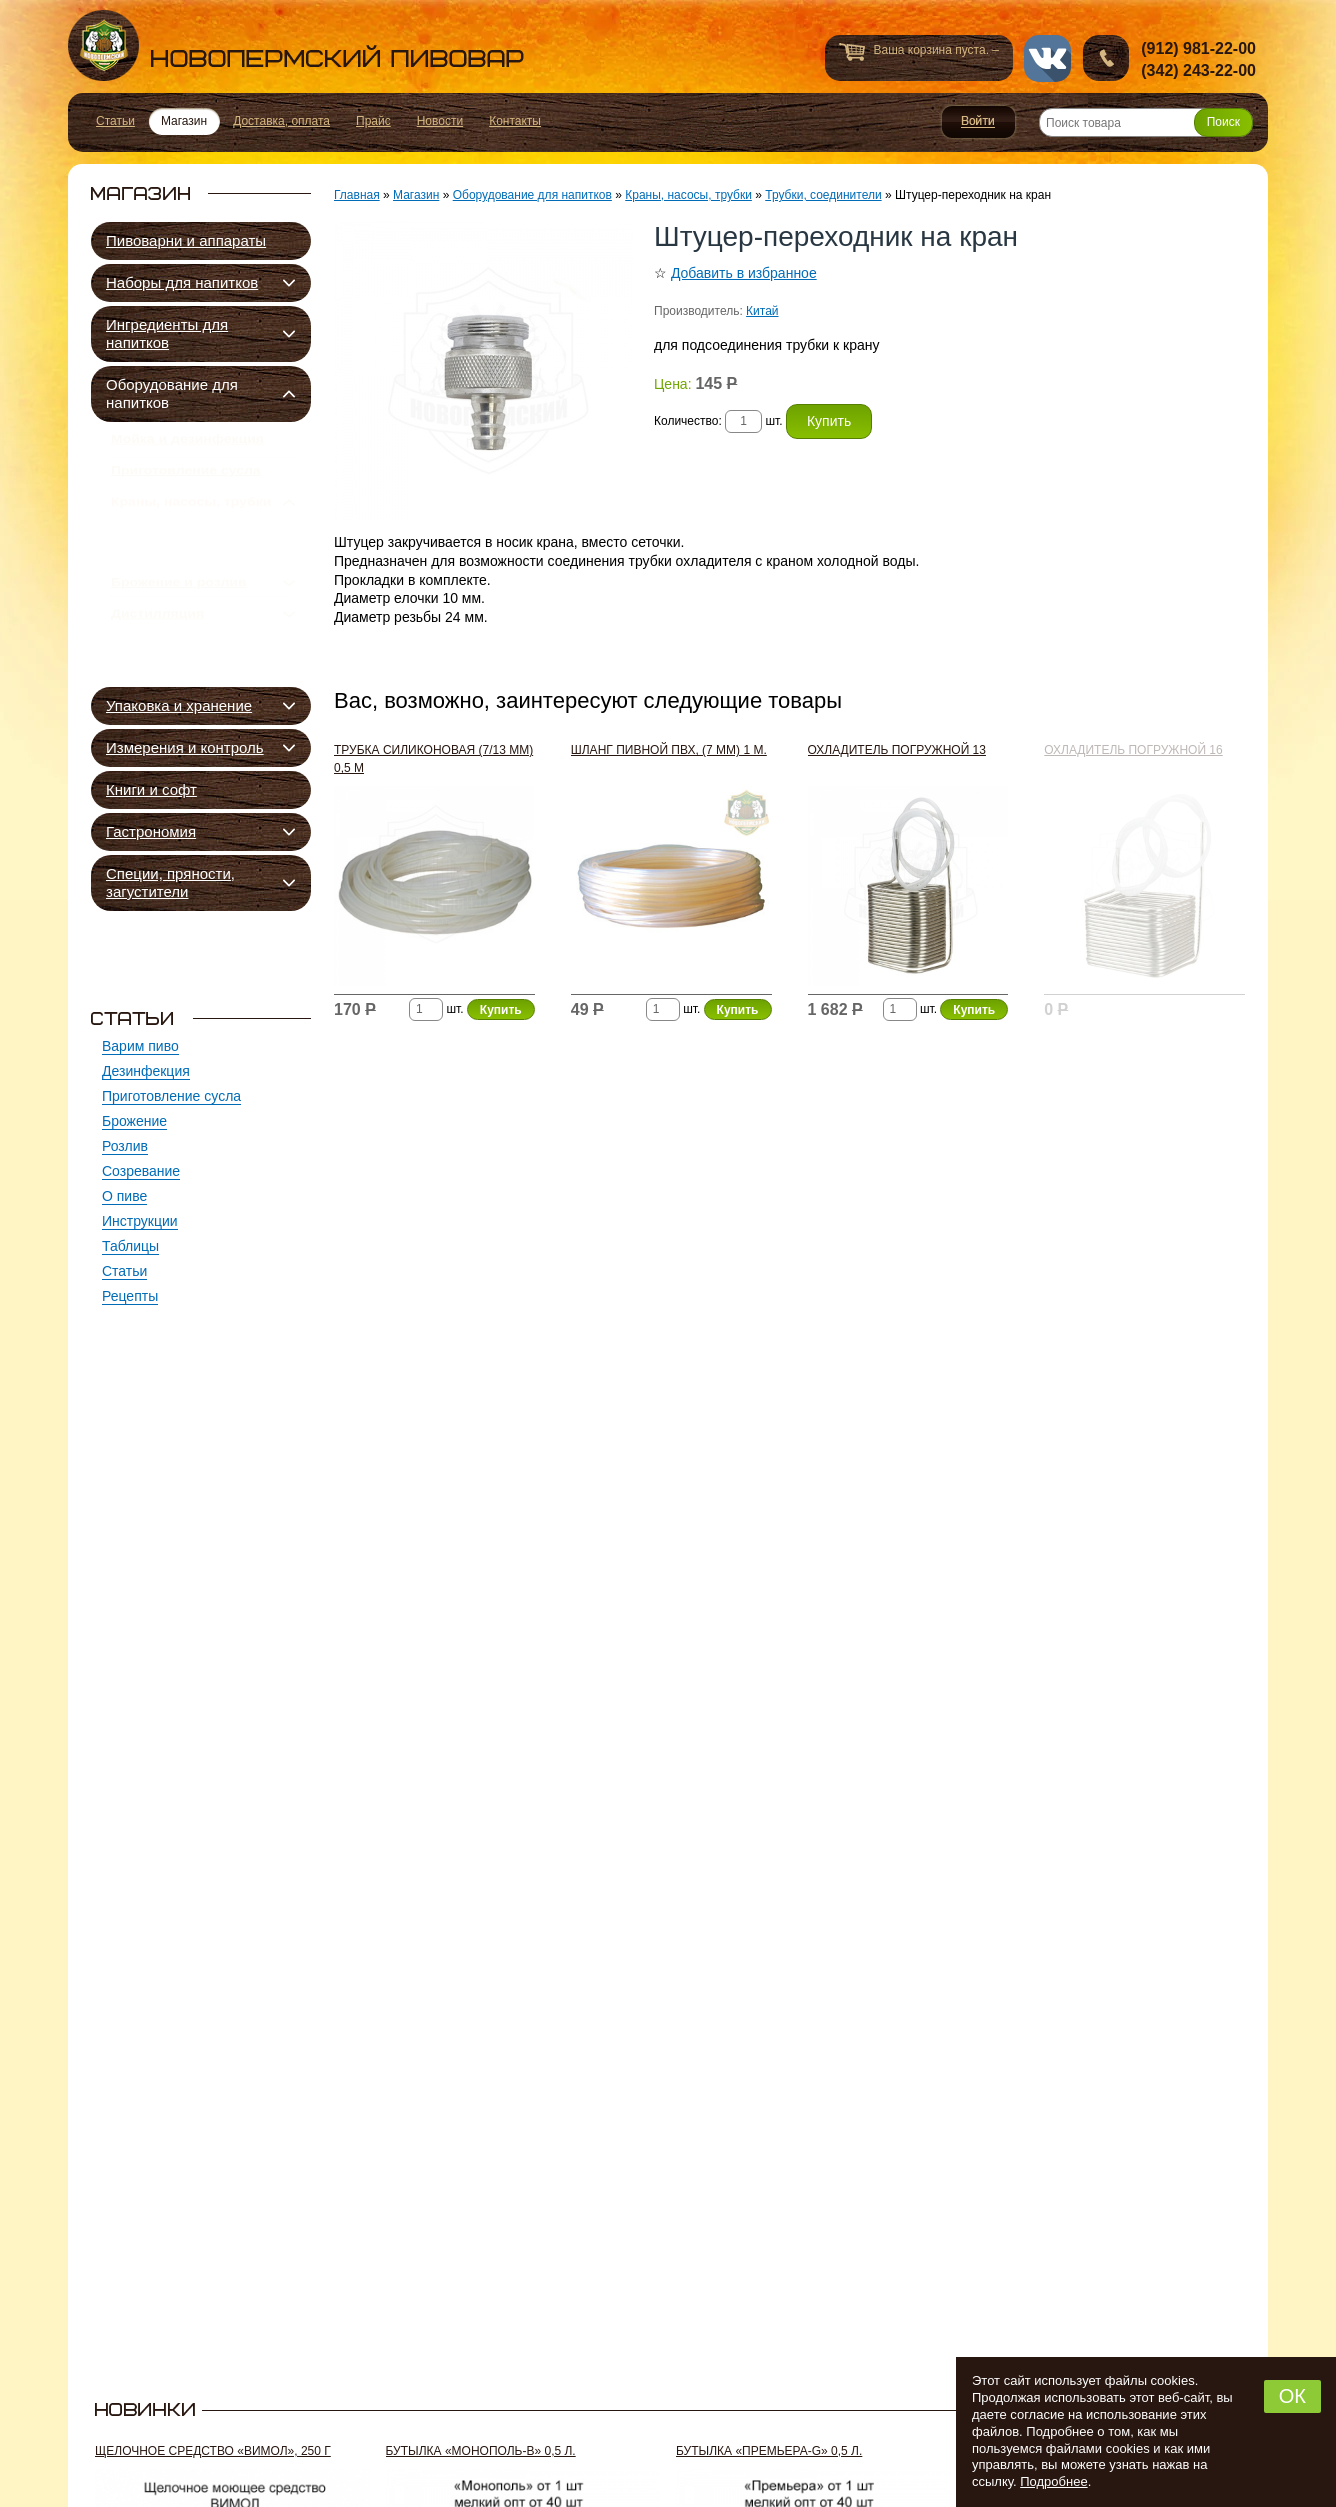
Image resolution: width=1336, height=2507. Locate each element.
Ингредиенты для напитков (167, 333)
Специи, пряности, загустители (170, 882)
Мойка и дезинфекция (187, 443)
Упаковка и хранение (179, 705)
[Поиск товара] (1146, 122)
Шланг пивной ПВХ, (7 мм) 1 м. (669, 750)
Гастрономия (151, 831)
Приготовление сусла (186, 482)
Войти (978, 122)
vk (1047, 58)
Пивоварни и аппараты (186, 240)
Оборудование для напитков (172, 393)
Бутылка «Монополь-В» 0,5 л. (481, 2451)
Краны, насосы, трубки (191, 521)
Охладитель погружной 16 (1133, 750)
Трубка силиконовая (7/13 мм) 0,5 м (433, 759)
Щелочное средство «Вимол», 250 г (213, 2451)
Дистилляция (157, 660)
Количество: (689, 421)
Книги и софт (151, 789)
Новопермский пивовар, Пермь (296, 45)
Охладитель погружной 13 (897, 750)
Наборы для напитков (182, 282)
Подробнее (1053, 2481)
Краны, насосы (181, 583)
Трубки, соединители (204, 560)
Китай (762, 311)
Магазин (416, 195)
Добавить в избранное (744, 273)
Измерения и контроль (185, 747)
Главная (357, 195)
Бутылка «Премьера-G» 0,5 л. (769, 2451)
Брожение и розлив (179, 621)
